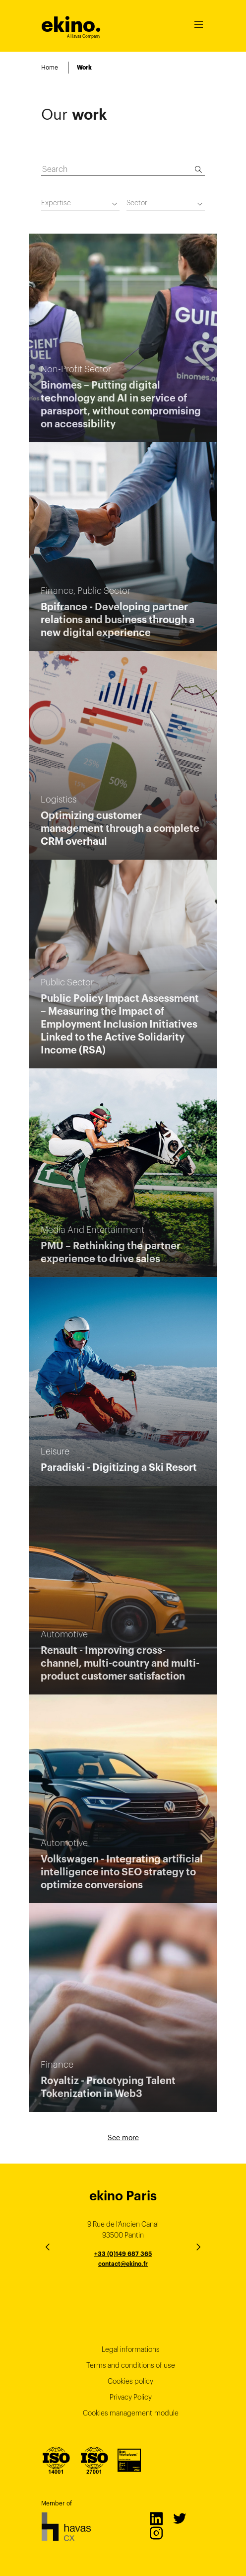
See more (123, 2138)
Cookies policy (130, 2381)
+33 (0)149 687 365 (123, 2254)
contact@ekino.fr (123, 2263)
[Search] (198, 169)
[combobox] (80, 204)
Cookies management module (131, 2413)
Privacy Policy (131, 2397)
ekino (71, 24)
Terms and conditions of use (130, 2365)
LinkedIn (156, 2518)
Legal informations (131, 2349)
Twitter (179, 2518)
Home (49, 67)
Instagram (156, 2533)
